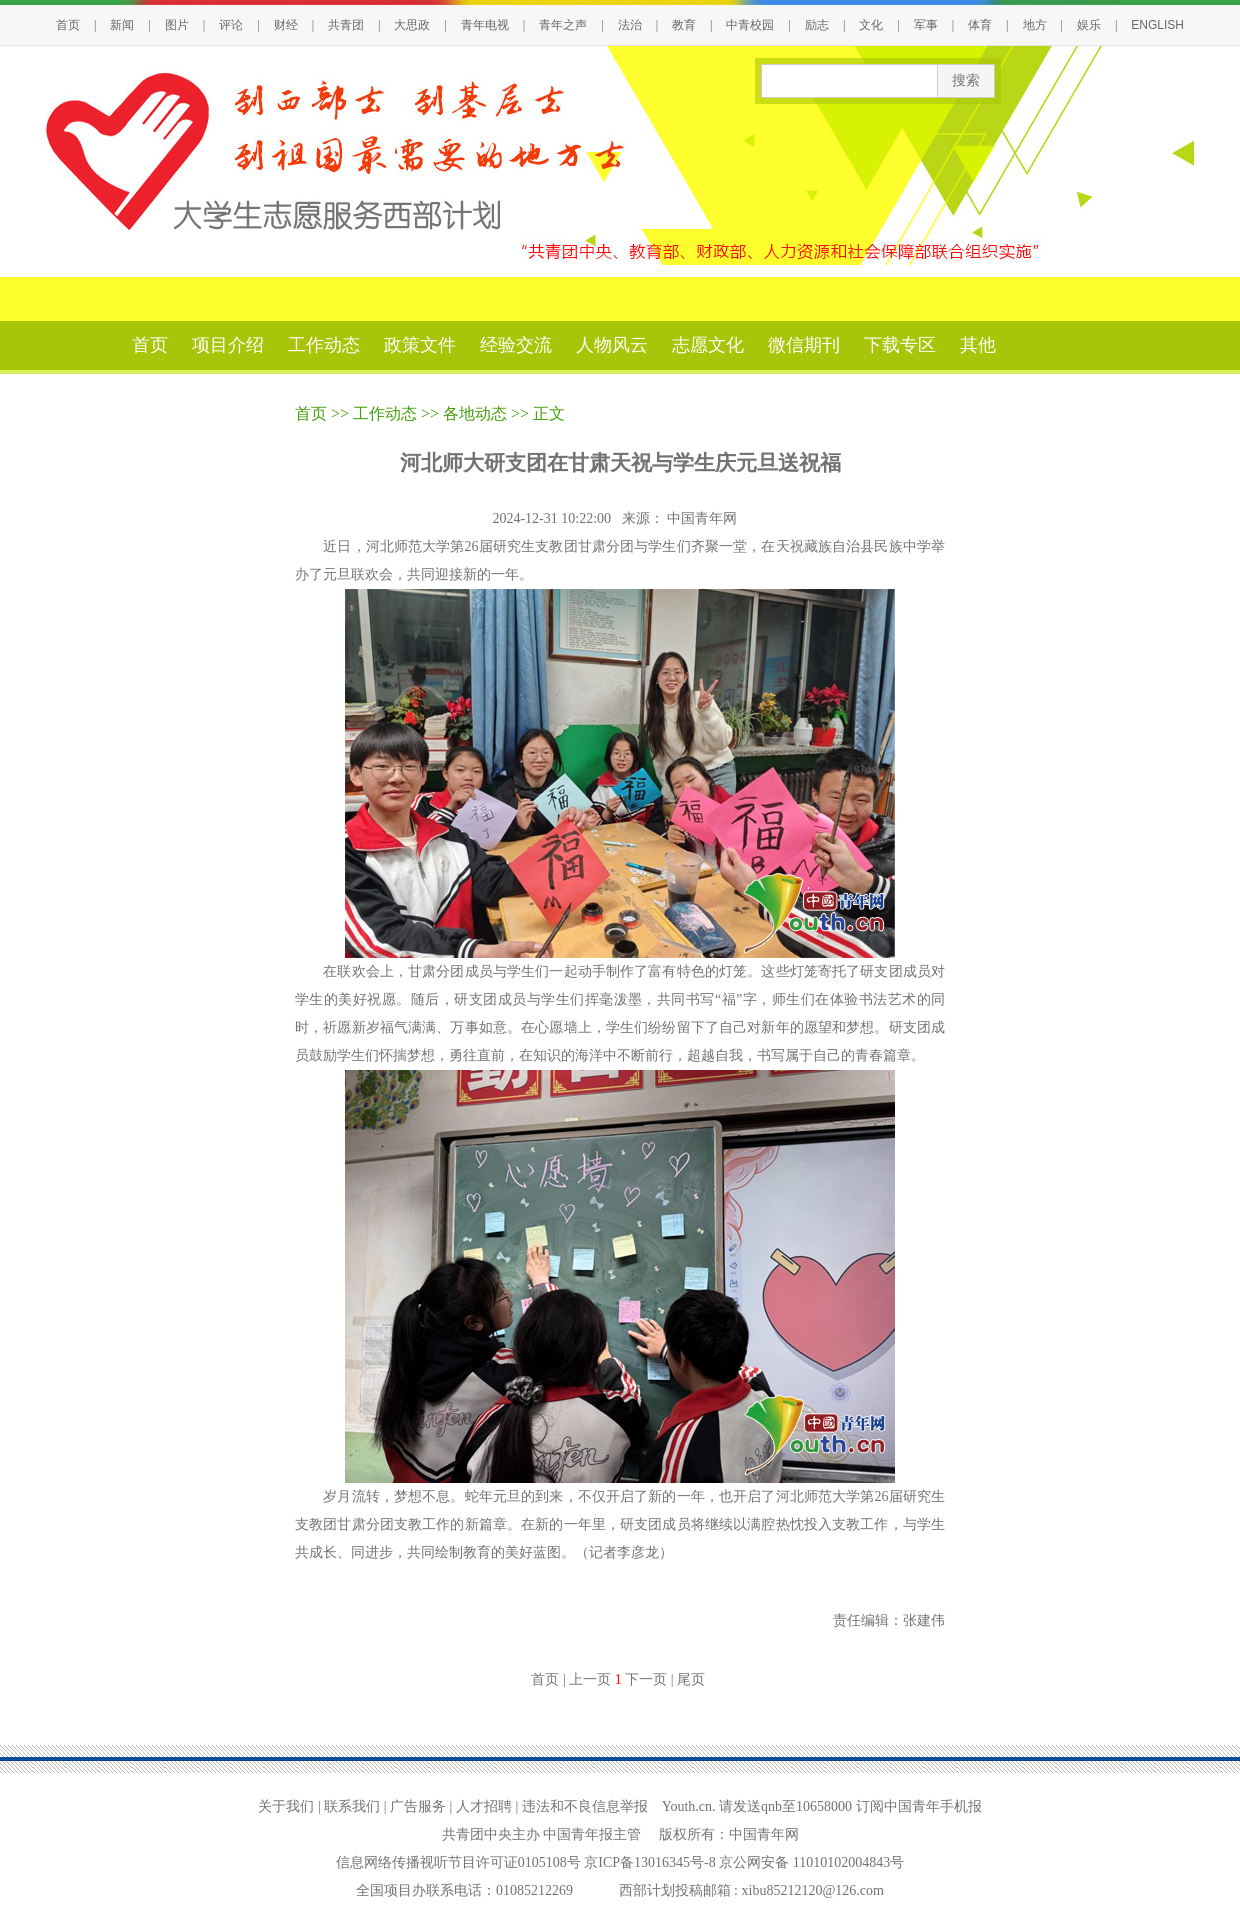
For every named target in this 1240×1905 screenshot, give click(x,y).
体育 (980, 25)
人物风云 (612, 345)
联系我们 (352, 1806)
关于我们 (286, 1806)
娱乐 (1089, 25)
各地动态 (475, 413)
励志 (817, 25)
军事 (926, 25)
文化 (871, 25)
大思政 (412, 25)
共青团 (346, 25)
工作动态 (324, 345)
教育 (684, 25)
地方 (1035, 25)
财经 (286, 25)
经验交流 (516, 345)
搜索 (966, 80)
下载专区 (900, 345)
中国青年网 (704, 518)
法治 (630, 25)
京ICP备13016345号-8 (651, 1862)
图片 (177, 25)
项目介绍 (228, 345)
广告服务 (418, 1806)
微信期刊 (804, 345)
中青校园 (750, 25)
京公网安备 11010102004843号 (811, 1862)
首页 (68, 25)
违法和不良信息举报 (585, 1806)
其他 (978, 345)
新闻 (122, 25)
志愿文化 (708, 345)
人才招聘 (484, 1806)
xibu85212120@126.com (813, 1890)
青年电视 (485, 25)
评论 (231, 25)
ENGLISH (1157, 25)
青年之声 (563, 25)
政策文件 (420, 345)
